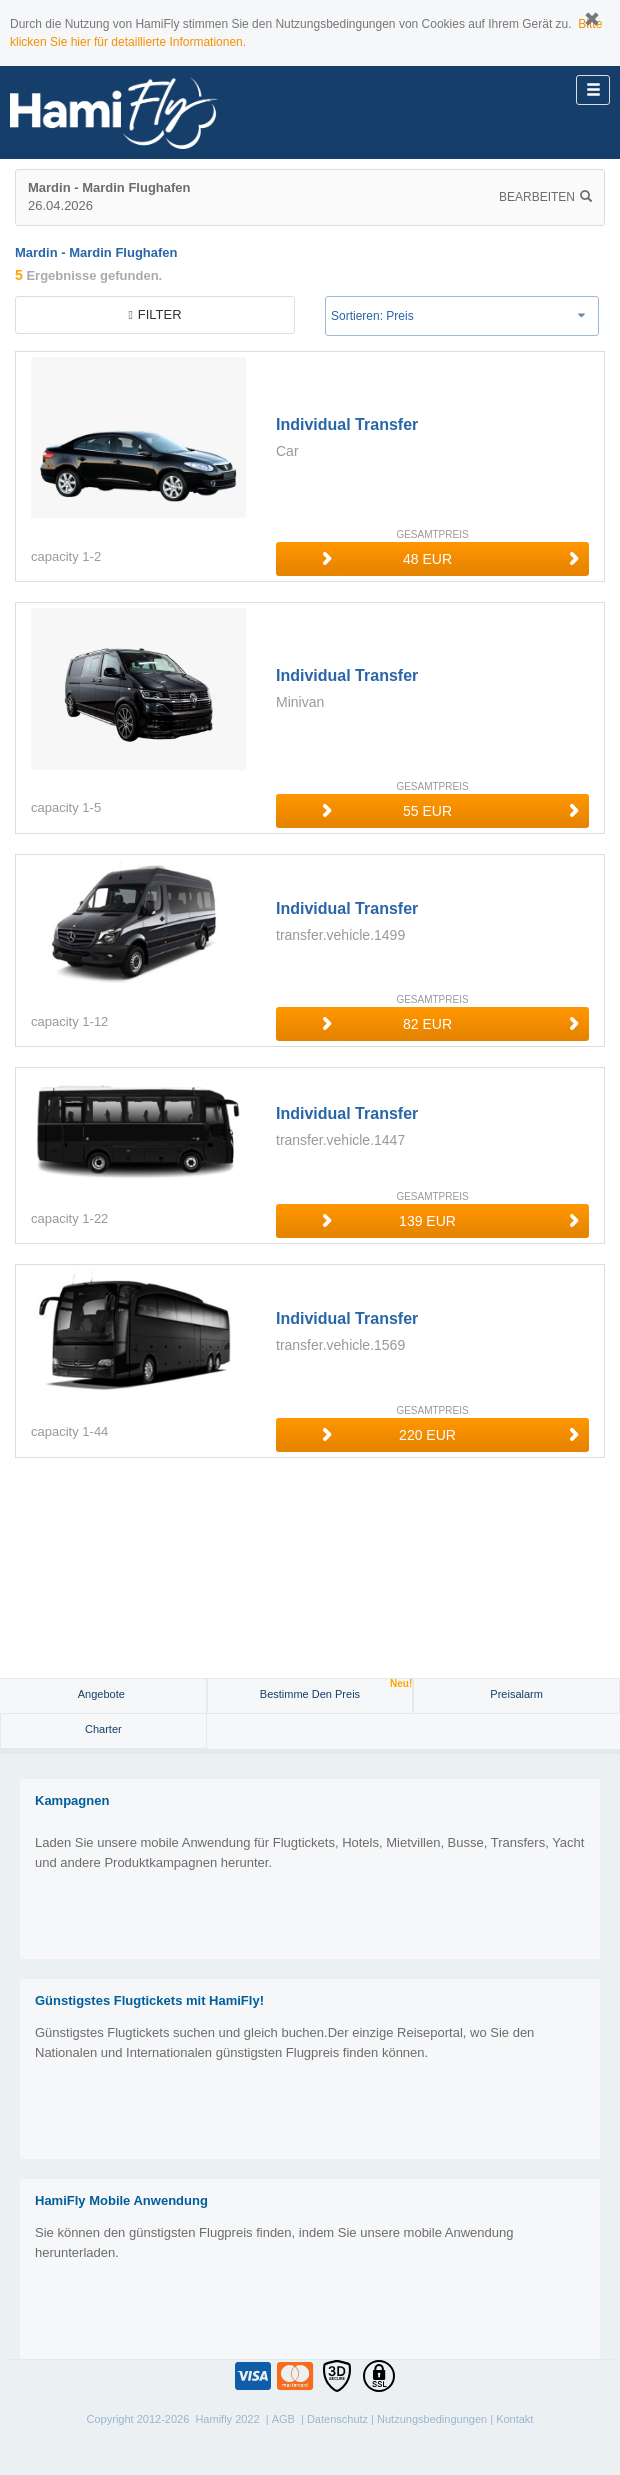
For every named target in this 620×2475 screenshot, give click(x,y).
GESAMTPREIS (432, 534)
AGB (283, 2419)
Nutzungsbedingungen (432, 2419)
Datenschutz (337, 2419)
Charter (103, 1729)
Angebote (103, 1694)
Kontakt (514, 2419)
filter (154, 314)
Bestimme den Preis (336, 1689)
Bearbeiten (545, 197)
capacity (55, 556)
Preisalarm (516, 1694)
